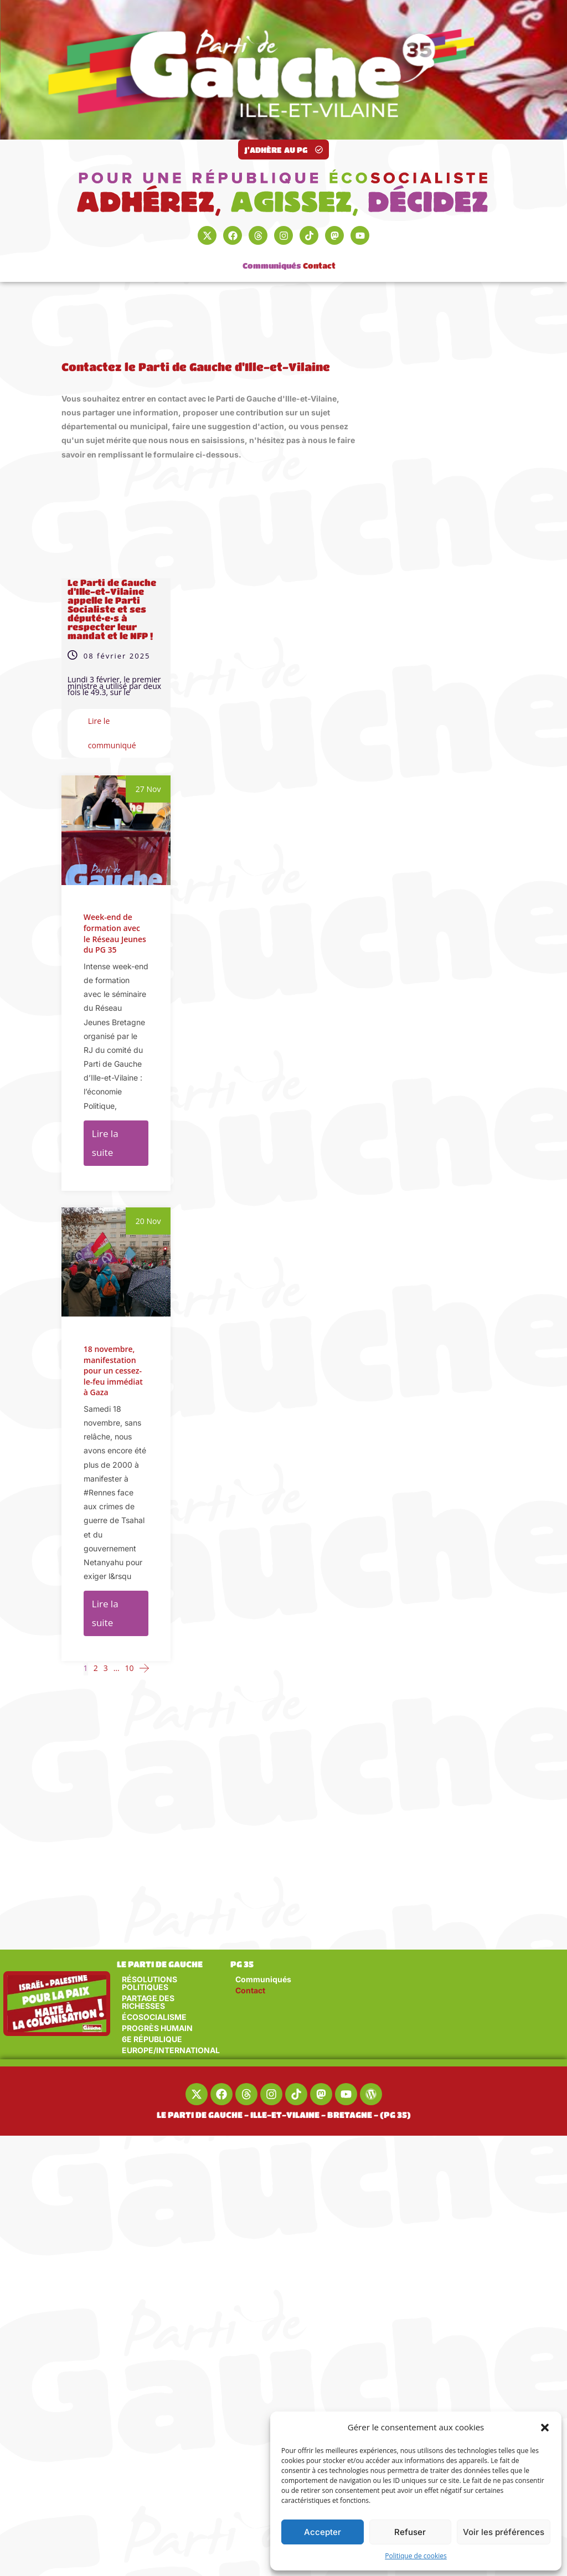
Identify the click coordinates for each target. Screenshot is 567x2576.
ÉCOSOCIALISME (154, 2017)
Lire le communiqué (112, 733)
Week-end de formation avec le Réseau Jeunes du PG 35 (115, 933)
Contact (319, 256)
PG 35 (242, 1964)
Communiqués (272, 256)
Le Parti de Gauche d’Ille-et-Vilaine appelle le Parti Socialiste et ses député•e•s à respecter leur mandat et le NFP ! (112, 609)
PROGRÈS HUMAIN (157, 2028)
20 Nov (148, 1281)
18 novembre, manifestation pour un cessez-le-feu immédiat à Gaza (113, 1431)
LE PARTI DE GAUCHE (160, 1964)
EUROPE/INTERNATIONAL (171, 2050)
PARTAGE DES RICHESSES (148, 2002)
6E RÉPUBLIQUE (152, 2039)
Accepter (322, 2532)
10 (129, 1668)
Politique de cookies (416, 2555)
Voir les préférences (503, 2532)
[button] (544, 2427)
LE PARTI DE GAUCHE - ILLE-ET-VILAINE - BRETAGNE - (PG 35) (284, 2115)
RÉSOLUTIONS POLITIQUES (149, 1983)
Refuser (410, 2532)
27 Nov (148, 789)
